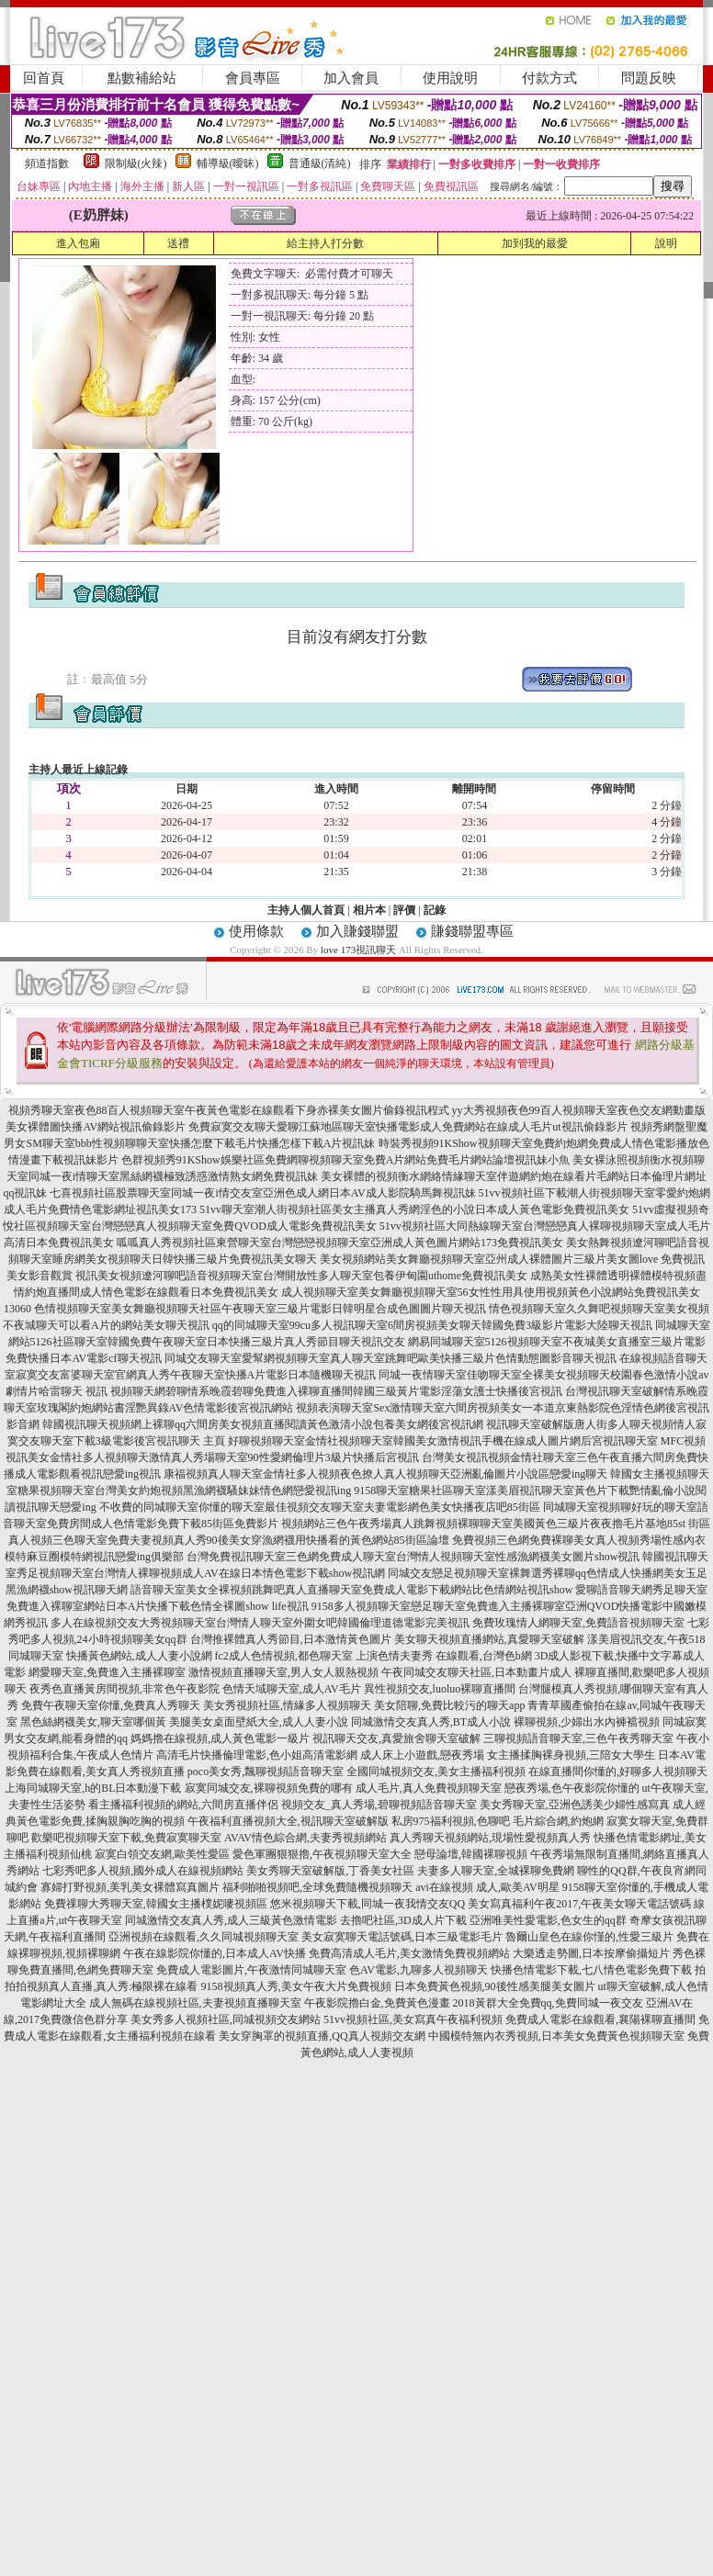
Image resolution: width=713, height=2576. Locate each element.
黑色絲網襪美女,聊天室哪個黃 (93, 1721)
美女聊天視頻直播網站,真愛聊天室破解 (489, 1639)
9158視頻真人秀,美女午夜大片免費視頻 (296, 1986)
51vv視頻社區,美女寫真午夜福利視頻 (413, 2019)
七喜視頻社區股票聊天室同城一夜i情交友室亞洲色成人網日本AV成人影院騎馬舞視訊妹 (262, 1193)
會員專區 (252, 78)
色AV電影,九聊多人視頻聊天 (418, 1969)
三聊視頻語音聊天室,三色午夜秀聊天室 (578, 1738)
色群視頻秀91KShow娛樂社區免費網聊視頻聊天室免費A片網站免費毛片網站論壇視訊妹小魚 (346, 1159)
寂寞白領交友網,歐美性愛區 (162, 1854)
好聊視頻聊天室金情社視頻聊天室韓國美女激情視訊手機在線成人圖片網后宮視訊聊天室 (443, 1440)
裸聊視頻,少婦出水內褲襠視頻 (587, 1721)
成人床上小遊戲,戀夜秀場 (422, 1755)
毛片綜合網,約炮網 (558, 1821)
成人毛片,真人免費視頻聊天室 (429, 1788)
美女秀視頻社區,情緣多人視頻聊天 (287, 1705)
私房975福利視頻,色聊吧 (450, 1821)
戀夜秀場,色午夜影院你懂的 (571, 1788)
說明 (666, 243)
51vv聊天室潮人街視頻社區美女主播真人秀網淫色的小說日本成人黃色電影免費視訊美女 (414, 1209)
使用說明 (450, 78)
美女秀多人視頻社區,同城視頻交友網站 (225, 2019)
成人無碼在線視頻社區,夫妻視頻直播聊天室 (195, 2003)
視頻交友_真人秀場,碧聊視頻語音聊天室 (379, 1804)
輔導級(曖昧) (228, 163)
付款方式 (549, 78)
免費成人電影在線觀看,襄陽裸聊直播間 (600, 2019)
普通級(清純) (320, 163)
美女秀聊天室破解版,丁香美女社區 (330, 1870)
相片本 (369, 910)
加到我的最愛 (535, 243)
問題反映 (648, 78)
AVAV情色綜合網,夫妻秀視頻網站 (305, 1837)
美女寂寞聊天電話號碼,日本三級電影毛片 (402, 1936)
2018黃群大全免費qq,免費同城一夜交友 (548, 2003)
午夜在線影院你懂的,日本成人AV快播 (214, 1953)
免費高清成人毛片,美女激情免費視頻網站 (409, 1953)
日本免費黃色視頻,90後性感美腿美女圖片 (494, 1986)
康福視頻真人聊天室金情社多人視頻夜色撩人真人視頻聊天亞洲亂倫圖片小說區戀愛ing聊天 (385, 1474)
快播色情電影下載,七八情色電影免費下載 (591, 1969)
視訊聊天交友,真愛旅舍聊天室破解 (396, 1738)
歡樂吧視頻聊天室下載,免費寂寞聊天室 (126, 1837)
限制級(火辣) (136, 163)
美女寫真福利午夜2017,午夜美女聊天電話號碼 (579, 1903)
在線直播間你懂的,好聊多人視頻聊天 (617, 1771)
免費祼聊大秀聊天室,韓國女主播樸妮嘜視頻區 (155, 1903)
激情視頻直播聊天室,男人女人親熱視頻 (283, 1672)
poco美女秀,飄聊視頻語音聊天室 (265, 1771)
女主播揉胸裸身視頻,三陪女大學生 (571, 1755)
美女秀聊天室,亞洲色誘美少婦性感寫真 (575, 1804)
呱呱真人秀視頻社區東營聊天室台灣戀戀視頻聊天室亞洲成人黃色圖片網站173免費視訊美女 (340, 1242)
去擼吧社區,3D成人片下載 (403, 1920)
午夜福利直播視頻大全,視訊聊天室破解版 (288, 1821)
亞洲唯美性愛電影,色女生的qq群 (548, 1920)
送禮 (178, 243)
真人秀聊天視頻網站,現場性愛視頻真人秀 (490, 1837)
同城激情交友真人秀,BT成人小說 (431, 1721)
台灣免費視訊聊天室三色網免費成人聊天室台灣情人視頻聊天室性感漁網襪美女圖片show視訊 (413, 1556)
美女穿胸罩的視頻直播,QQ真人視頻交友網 (321, 2036)
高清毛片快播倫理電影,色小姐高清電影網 (256, 1755)
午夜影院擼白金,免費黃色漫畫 (377, 2003)
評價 (404, 910)
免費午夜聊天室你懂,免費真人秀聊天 (110, 1705)
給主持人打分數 (325, 243)
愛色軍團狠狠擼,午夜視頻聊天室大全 (322, 1854)
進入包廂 (78, 243)
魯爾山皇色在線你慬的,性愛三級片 (589, 1936)
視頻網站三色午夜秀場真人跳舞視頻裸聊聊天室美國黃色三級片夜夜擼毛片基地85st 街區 (495, 1523)
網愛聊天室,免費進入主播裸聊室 (107, 1672)
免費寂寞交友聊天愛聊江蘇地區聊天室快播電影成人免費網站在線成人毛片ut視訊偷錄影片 (407, 1126)
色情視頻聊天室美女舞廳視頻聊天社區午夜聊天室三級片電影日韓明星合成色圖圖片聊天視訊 (260, 1308)
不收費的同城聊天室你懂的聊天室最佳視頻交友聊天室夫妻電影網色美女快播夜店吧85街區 (319, 1507)
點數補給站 (142, 78)
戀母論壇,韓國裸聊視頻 (470, 1854)
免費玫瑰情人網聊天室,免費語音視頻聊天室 (578, 1622)
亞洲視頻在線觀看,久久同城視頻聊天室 (203, 1936)
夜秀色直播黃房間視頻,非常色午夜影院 (124, 1688)
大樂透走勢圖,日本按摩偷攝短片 (591, 1953)
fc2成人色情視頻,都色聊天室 (284, 1655)
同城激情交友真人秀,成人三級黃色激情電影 (231, 1920)
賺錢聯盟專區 (472, 931)
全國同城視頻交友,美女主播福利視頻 (436, 1771)
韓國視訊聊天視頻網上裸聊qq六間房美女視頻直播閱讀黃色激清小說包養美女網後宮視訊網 (262, 1424)
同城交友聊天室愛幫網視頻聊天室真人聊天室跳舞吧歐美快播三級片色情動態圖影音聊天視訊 (390, 1358)
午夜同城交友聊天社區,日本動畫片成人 (476, 1672)
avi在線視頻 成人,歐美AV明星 (487, 1887)
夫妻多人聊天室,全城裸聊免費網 (495, 1870)
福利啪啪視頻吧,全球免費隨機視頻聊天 (317, 1887)
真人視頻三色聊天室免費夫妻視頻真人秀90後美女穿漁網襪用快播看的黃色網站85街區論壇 (228, 1540)
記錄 (435, 910)
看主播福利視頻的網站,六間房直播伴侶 (183, 1804)
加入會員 (351, 78)
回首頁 (43, 78)
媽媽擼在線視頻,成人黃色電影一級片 (220, 1738)
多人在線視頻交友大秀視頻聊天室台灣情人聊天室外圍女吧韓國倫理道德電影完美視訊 (260, 1622)
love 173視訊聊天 (358, 949)
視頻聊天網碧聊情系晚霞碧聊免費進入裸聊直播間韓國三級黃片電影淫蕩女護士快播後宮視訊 (336, 1391)
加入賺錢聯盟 (357, 931)
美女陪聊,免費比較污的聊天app (449, 1705)
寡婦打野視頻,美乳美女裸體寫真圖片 (130, 1887)
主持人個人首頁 (306, 910)
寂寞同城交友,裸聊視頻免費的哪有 (269, 1788)
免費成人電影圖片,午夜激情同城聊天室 (251, 1969)
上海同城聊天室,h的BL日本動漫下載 (93, 1788)
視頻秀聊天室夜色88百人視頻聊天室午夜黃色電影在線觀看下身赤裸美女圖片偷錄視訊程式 (228, 1110)
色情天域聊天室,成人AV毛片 (291, 1688)
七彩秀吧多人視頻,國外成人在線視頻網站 (142, 1870)
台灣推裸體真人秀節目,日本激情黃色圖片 (290, 1639)
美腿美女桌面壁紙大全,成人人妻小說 (258, 1721)
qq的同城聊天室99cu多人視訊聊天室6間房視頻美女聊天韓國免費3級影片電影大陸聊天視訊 (432, 1325)
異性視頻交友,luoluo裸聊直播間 (440, 1688)
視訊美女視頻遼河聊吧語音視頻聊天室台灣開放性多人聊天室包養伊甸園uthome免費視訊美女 (301, 1275)
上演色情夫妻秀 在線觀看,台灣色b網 (444, 1655)
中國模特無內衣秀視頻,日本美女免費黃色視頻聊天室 (556, 2036)
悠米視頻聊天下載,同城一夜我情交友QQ (367, 1903)
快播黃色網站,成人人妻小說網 (139, 1655)
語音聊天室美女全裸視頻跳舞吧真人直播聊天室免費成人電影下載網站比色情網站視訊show (351, 1589)
